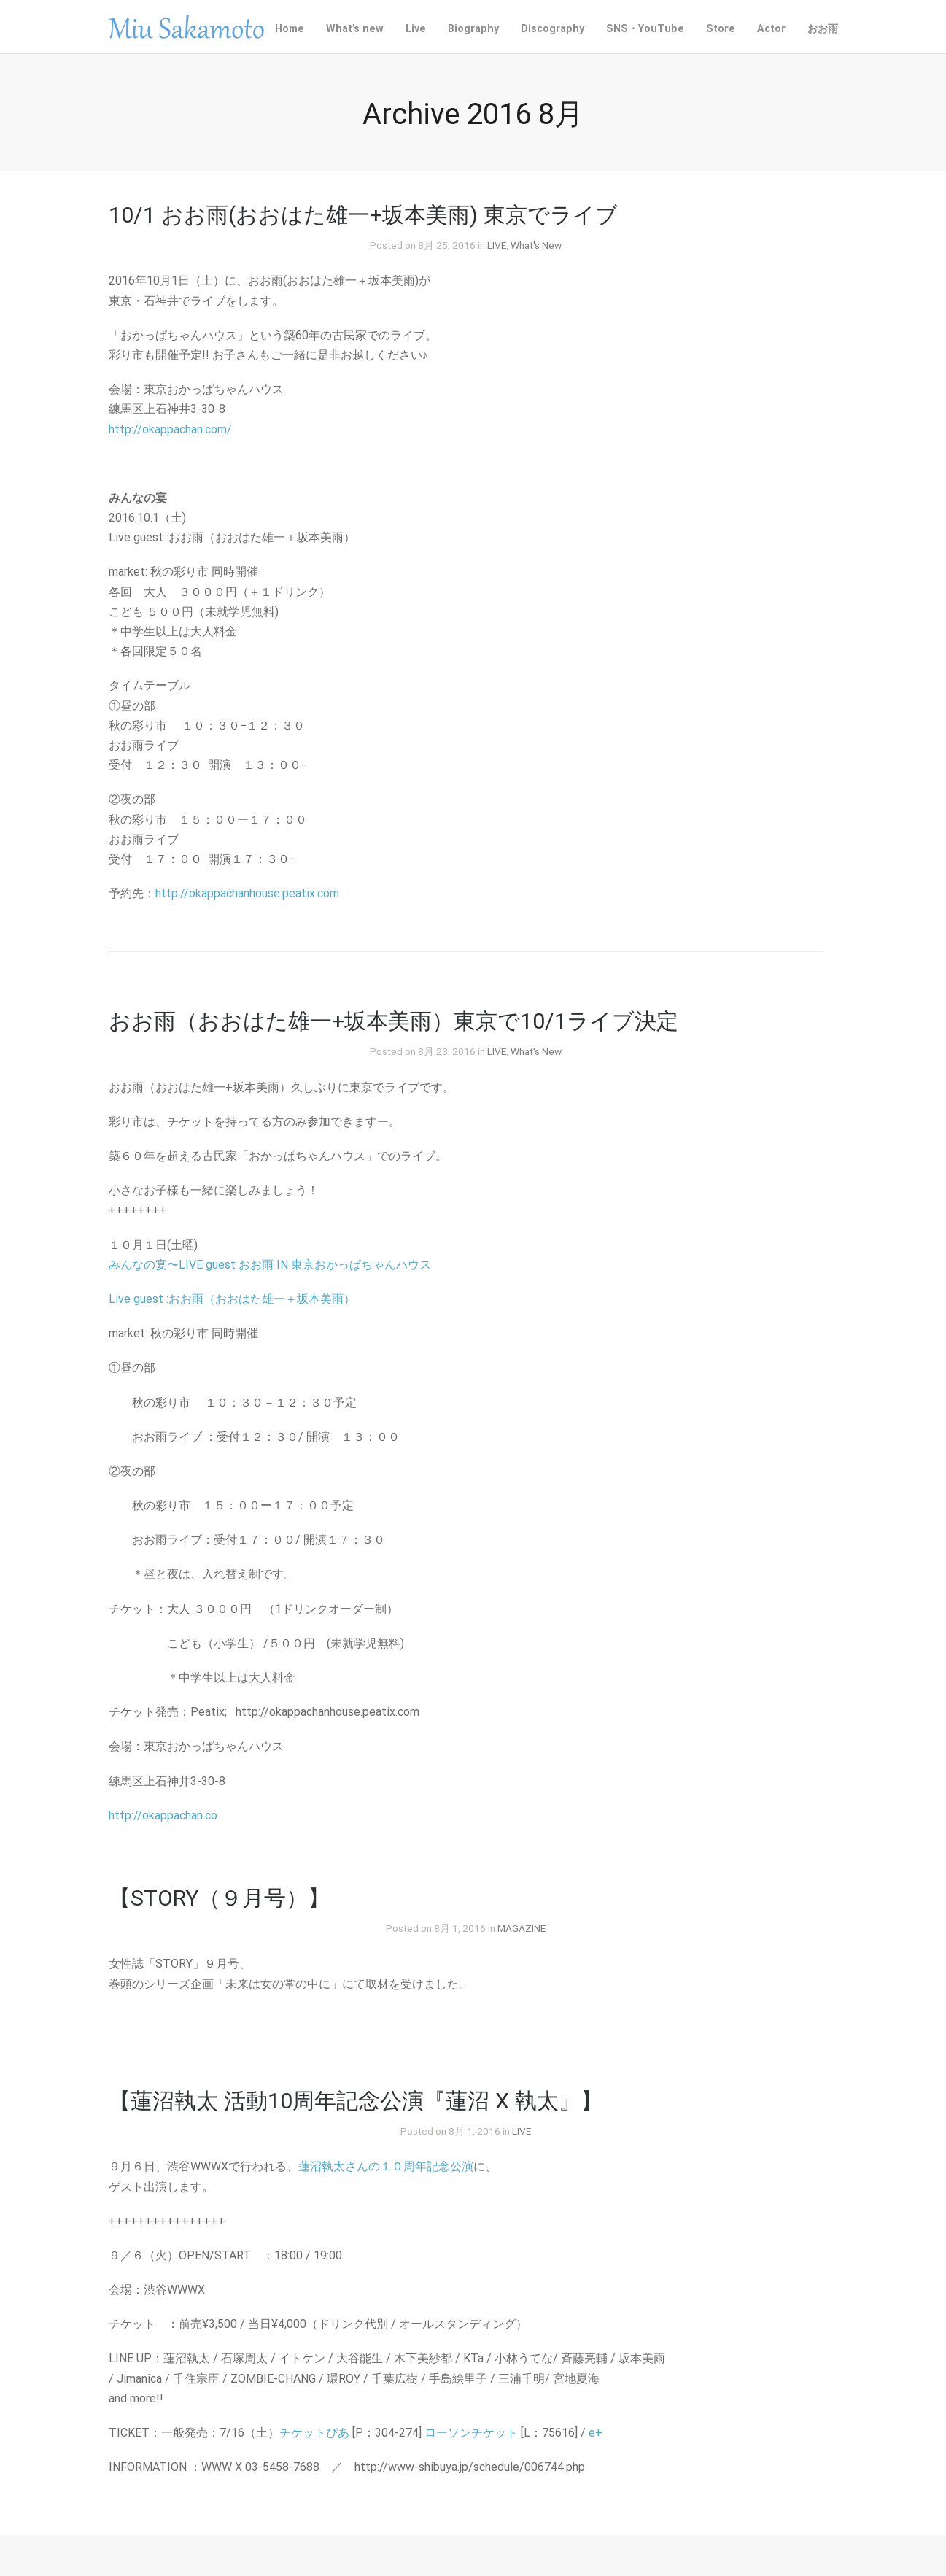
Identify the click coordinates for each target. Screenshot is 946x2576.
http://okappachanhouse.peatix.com (247, 893)
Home (289, 29)
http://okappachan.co (163, 1815)
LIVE (496, 245)
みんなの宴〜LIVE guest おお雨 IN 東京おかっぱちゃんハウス (270, 1265)
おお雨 (822, 29)
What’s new (355, 29)
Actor (771, 29)
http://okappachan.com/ (170, 429)
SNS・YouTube (645, 29)
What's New (536, 245)
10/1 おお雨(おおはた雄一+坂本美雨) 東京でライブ (363, 215)
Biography (473, 29)
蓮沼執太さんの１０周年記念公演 (385, 2166)
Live (416, 29)
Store (720, 29)
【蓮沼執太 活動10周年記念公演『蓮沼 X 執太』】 (355, 2100)
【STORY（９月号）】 (219, 1898)
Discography (552, 29)
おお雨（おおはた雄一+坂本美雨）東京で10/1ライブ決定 (393, 1021)
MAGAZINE (521, 1928)
